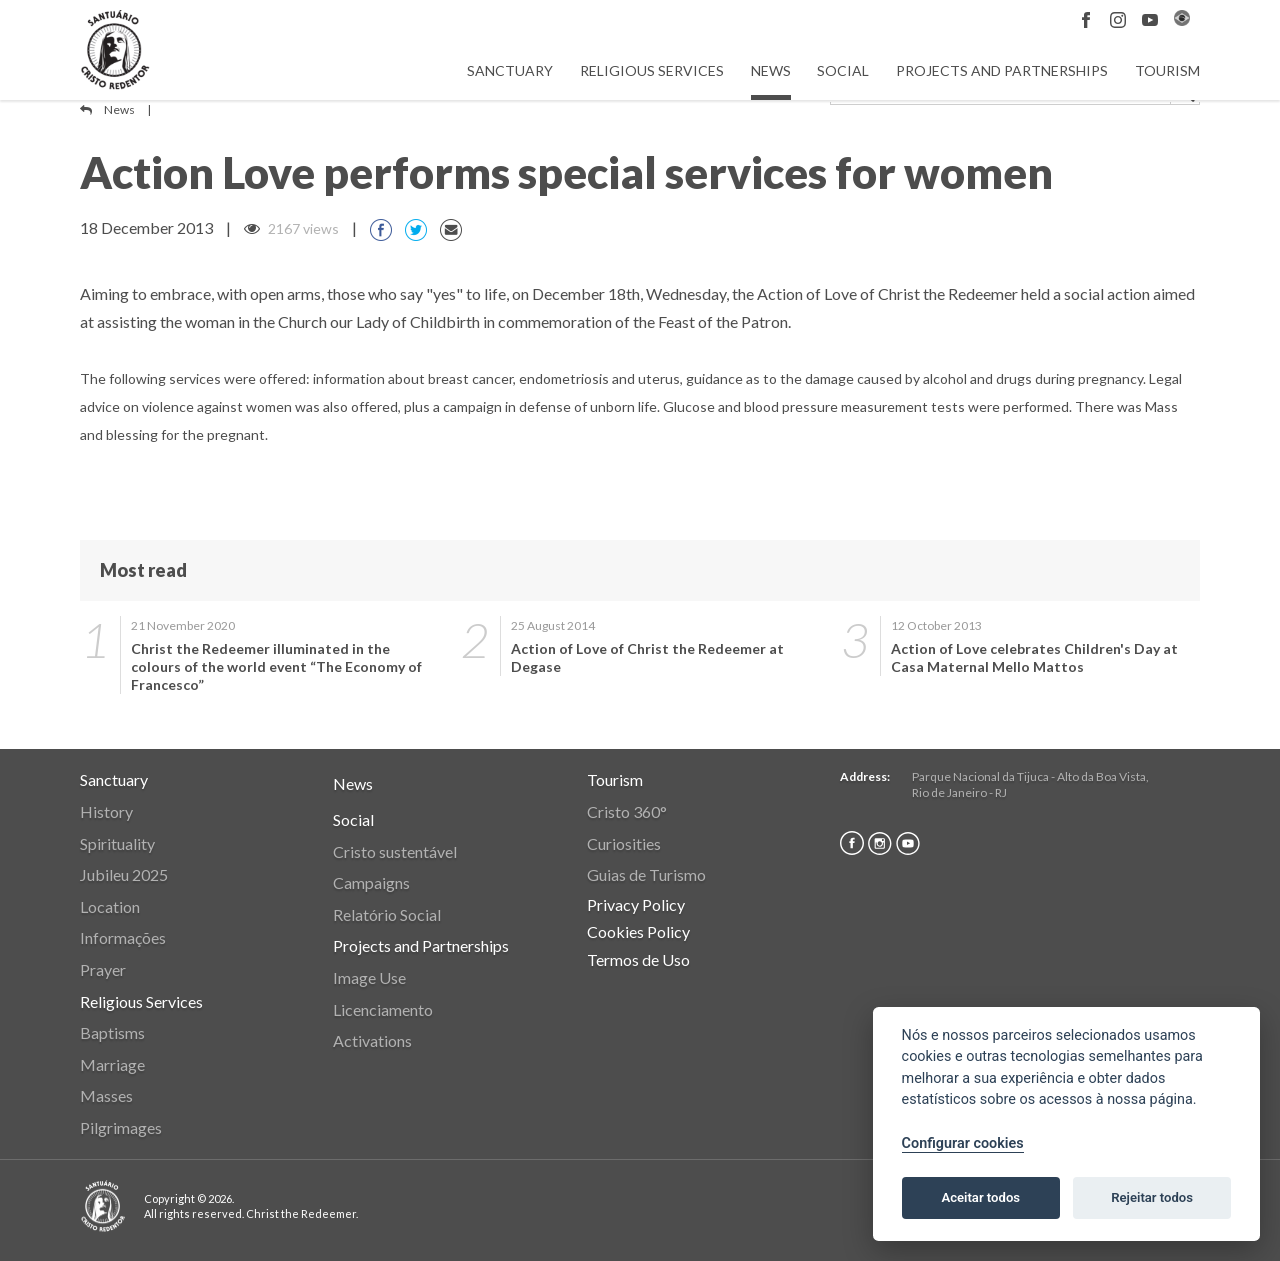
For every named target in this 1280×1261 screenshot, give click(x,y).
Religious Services (652, 70)
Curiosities (624, 843)
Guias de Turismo (646, 874)
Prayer (103, 969)
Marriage (112, 1064)
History (106, 811)
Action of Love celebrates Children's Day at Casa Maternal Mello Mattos (1034, 657)
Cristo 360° (627, 811)
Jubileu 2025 (124, 874)
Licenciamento (383, 1009)
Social (843, 70)
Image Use (369, 977)
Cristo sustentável (395, 851)
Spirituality (117, 843)
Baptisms (112, 1032)
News (771, 70)
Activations (372, 1040)
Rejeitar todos (1152, 1197)
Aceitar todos (980, 1197)
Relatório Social (387, 914)
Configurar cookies (963, 1143)
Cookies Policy (638, 931)
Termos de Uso (638, 959)
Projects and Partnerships (1002, 70)
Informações (123, 937)
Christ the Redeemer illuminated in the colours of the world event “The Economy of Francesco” (276, 666)
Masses (106, 1095)
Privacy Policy (636, 904)
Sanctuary (510, 70)
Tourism (1167, 70)
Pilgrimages (121, 1127)
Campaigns (371, 882)
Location (110, 906)
